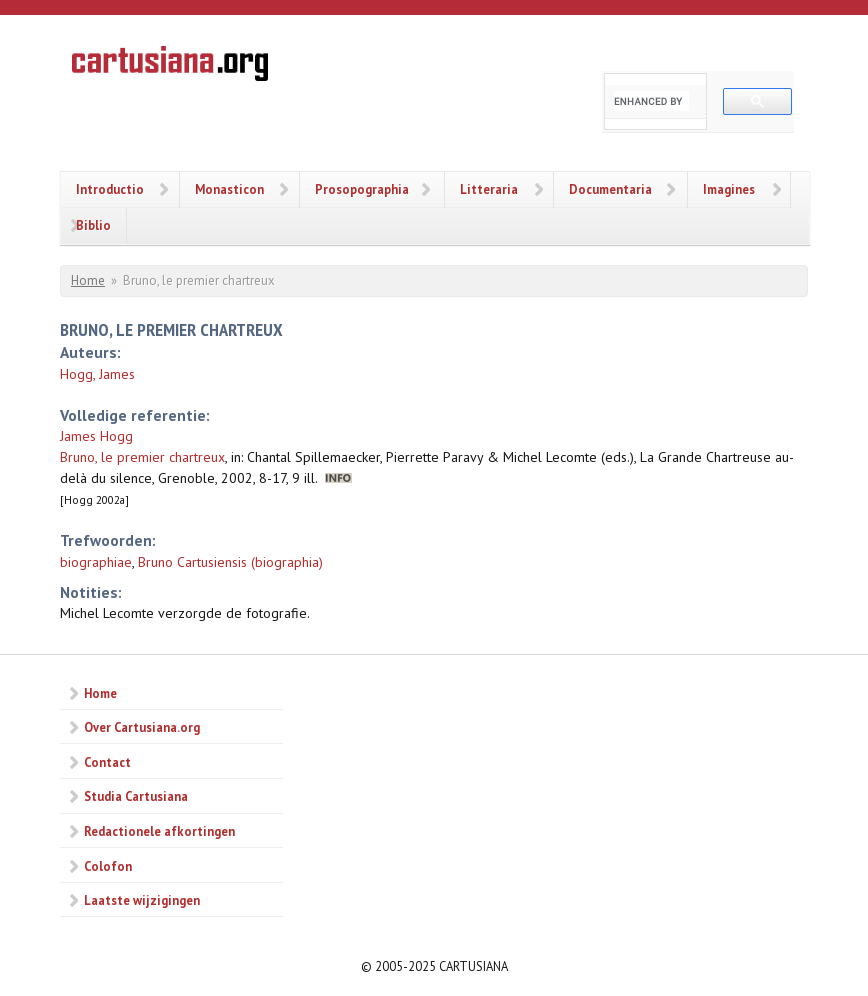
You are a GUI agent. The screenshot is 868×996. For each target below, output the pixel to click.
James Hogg (96, 436)
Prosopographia (362, 189)
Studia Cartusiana (136, 796)
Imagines (729, 189)
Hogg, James (97, 374)
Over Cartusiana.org (142, 727)
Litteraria (489, 189)
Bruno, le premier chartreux (142, 457)
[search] (651, 101)
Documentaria (610, 189)
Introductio (110, 189)
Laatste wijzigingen (142, 900)
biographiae (96, 562)
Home (88, 280)
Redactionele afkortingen (159, 831)
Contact (107, 762)
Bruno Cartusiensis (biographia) (230, 562)
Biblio (93, 225)
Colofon (108, 866)
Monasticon (229, 189)
